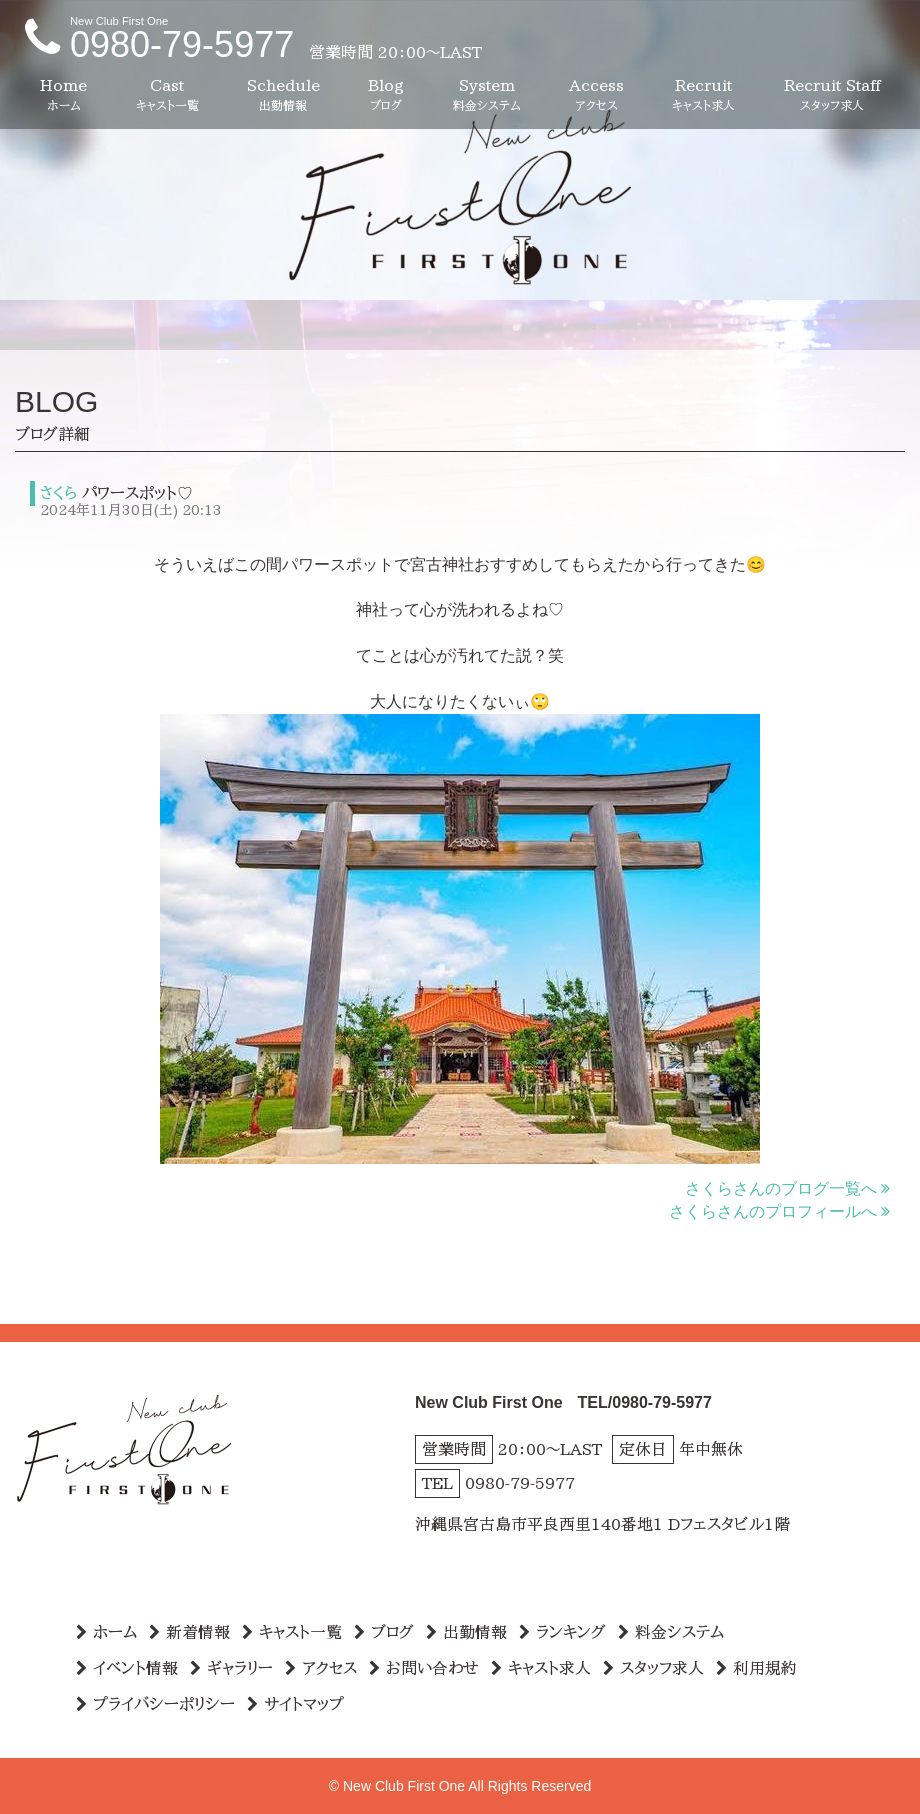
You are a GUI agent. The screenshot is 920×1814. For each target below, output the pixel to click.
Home (63, 95)
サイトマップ (295, 1704)
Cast (167, 95)
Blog (386, 95)
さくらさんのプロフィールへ (779, 1211)
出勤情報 (466, 1632)
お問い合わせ (424, 1668)
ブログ (384, 1632)
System (487, 95)
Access (596, 95)
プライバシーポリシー (155, 1704)
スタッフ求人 (653, 1668)
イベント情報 (127, 1668)
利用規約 (756, 1668)
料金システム (671, 1632)
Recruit (703, 95)
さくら (58, 493)
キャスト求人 (541, 1668)
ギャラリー (231, 1668)
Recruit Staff (832, 95)
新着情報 (189, 1632)
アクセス (321, 1668)
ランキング (562, 1632)
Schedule (283, 95)
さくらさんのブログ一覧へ (787, 1188)
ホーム (106, 1632)
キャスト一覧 (292, 1632)
